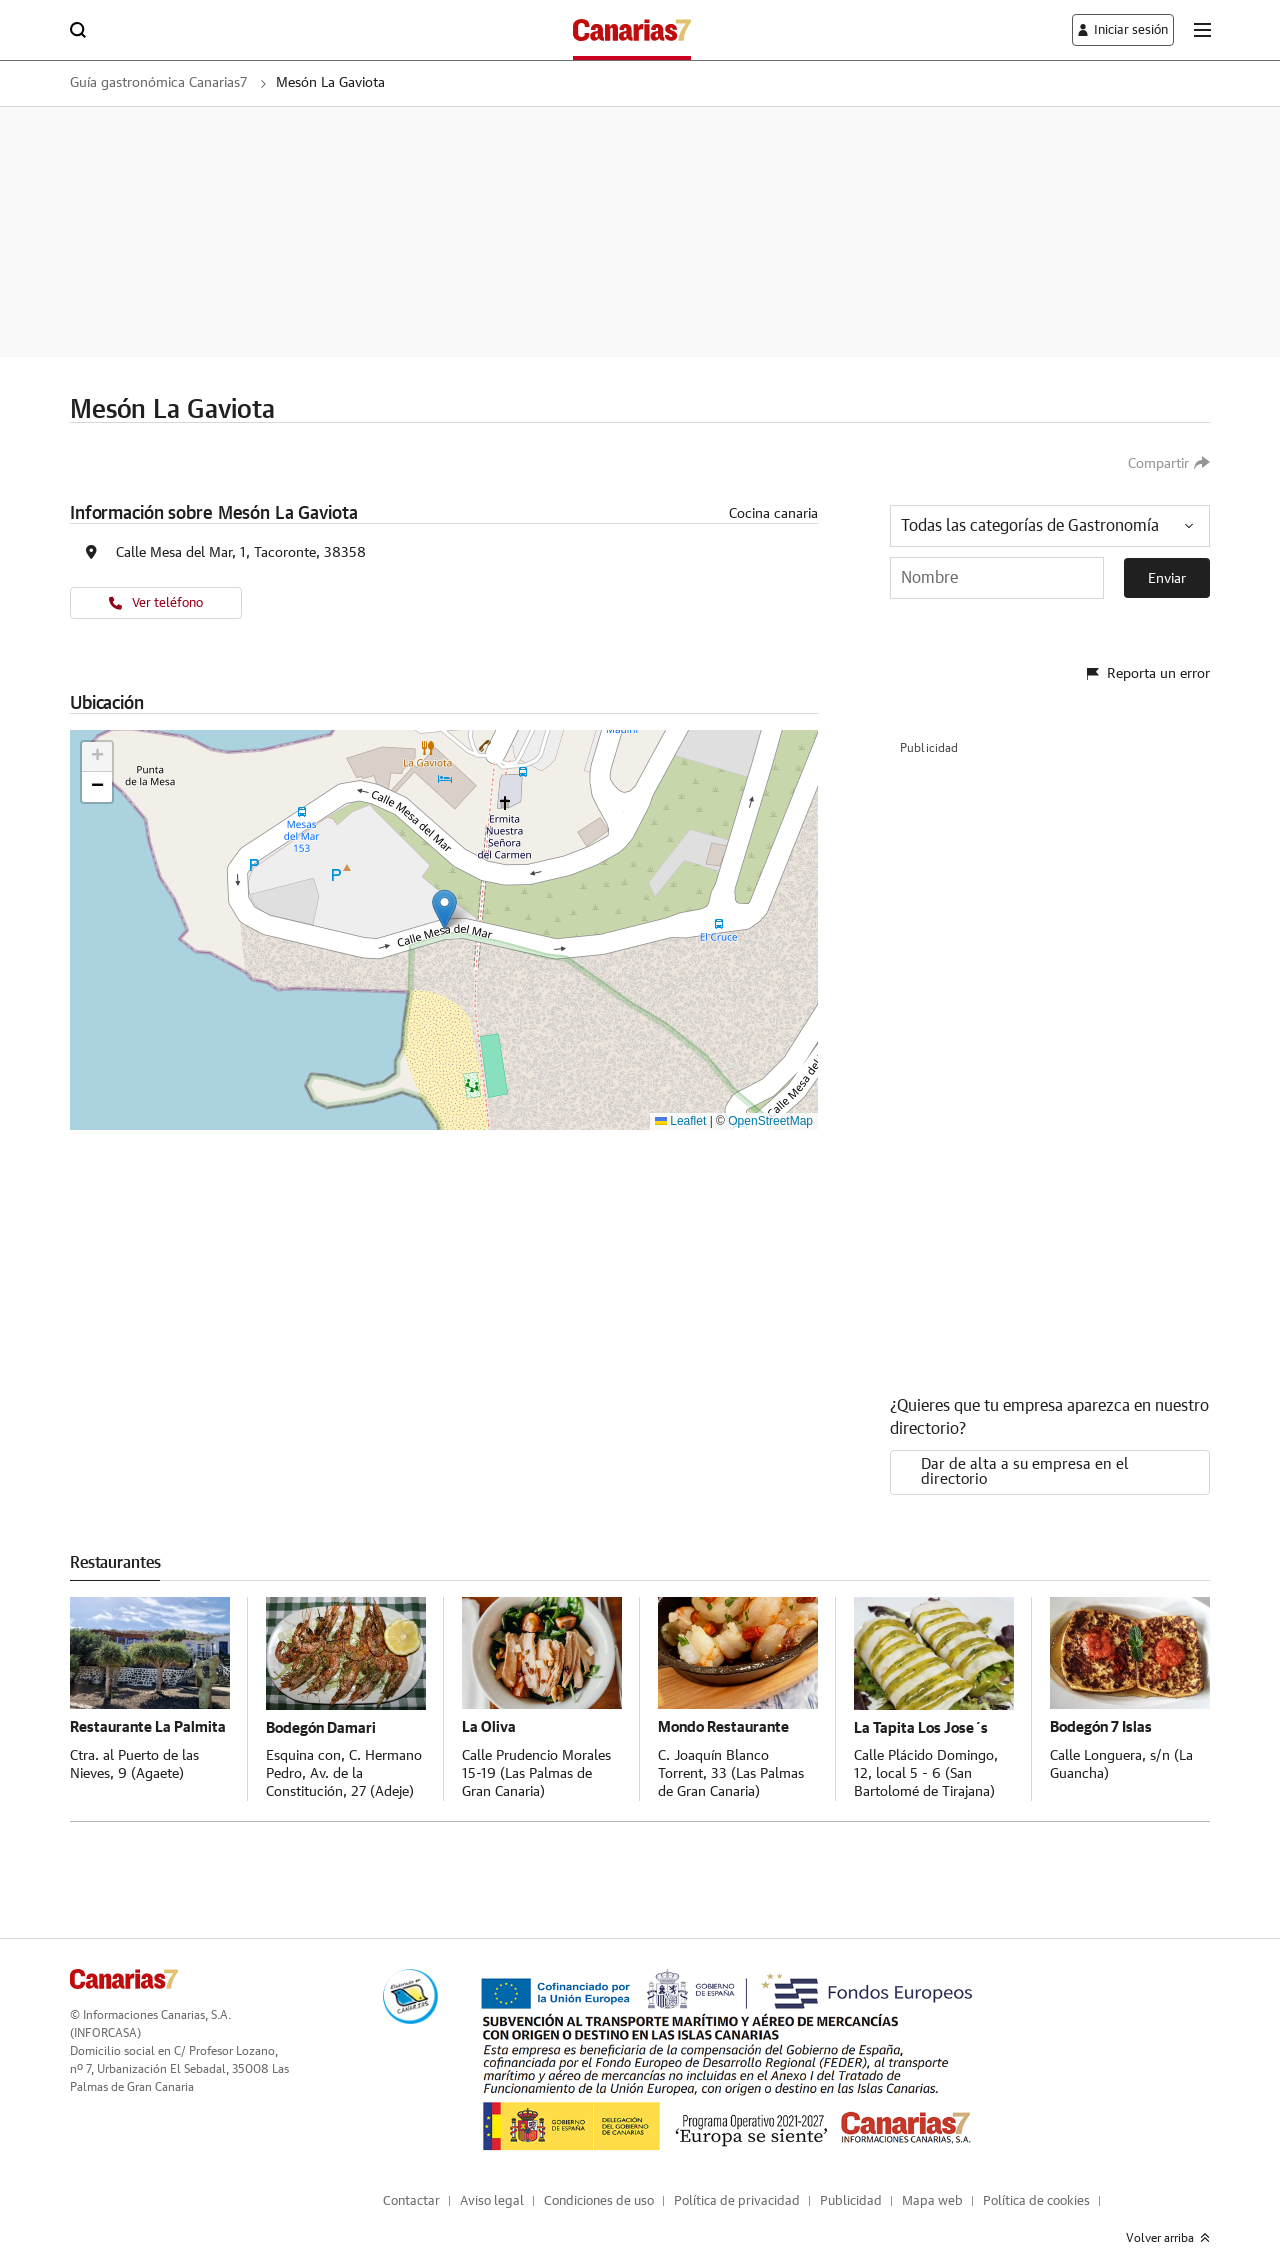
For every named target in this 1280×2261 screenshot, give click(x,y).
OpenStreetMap (770, 1121)
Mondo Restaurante (727, 1710)
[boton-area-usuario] (1112, 30)
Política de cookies (1036, 2185)
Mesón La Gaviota (367, 83)
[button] (444, 909)
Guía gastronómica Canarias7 (172, 83)
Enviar (1167, 579)
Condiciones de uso (599, 2185)
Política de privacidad (737, 2185)
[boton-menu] (1202, 30)
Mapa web (932, 2185)
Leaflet (680, 1121)
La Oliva (489, 1710)
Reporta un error (1148, 663)
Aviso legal (492, 2185)
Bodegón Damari (324, 1710)
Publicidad (851, 2185)
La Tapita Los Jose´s (923, 1710)
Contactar (411, 2185)
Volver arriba (1168, 2222)
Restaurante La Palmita (122, 1719)
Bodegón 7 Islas (1103, 1710)
